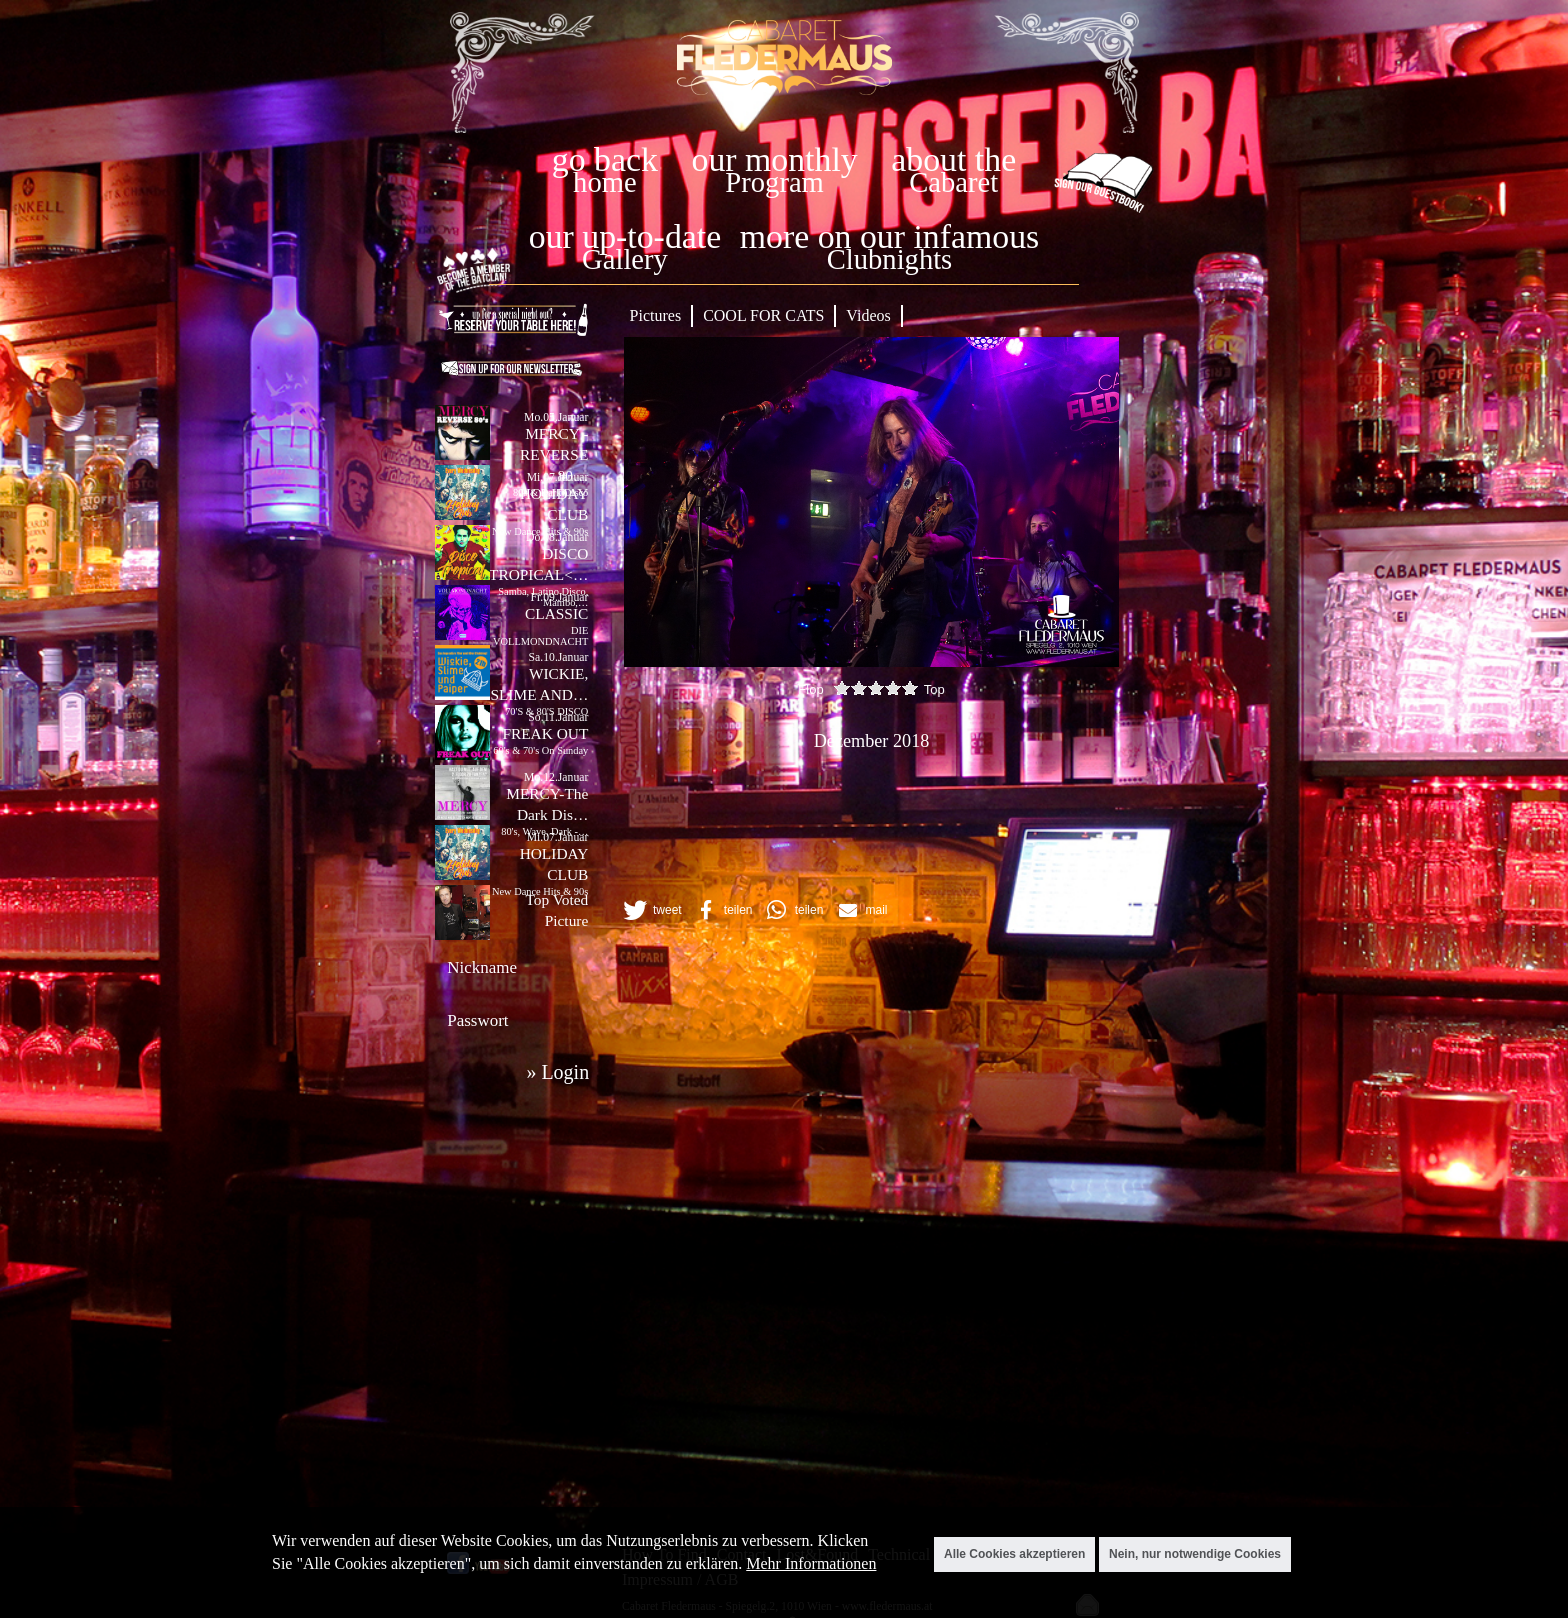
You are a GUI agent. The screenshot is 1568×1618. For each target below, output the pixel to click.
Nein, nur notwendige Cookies (1195, 1554)
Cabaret (953, 182)
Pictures (656, 315)
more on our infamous (889, 236)
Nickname (482, 967)
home (605, 182)
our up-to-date (625, 236)
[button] (651, 910)
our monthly (775, 159)
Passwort (477, 1020)
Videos (868, 315)
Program (774, 182)
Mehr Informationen (811, 1563)
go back (605, 159)
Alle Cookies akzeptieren (1014, 1554)
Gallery (625, 259)
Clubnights (890, 259)
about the (953, 159)
